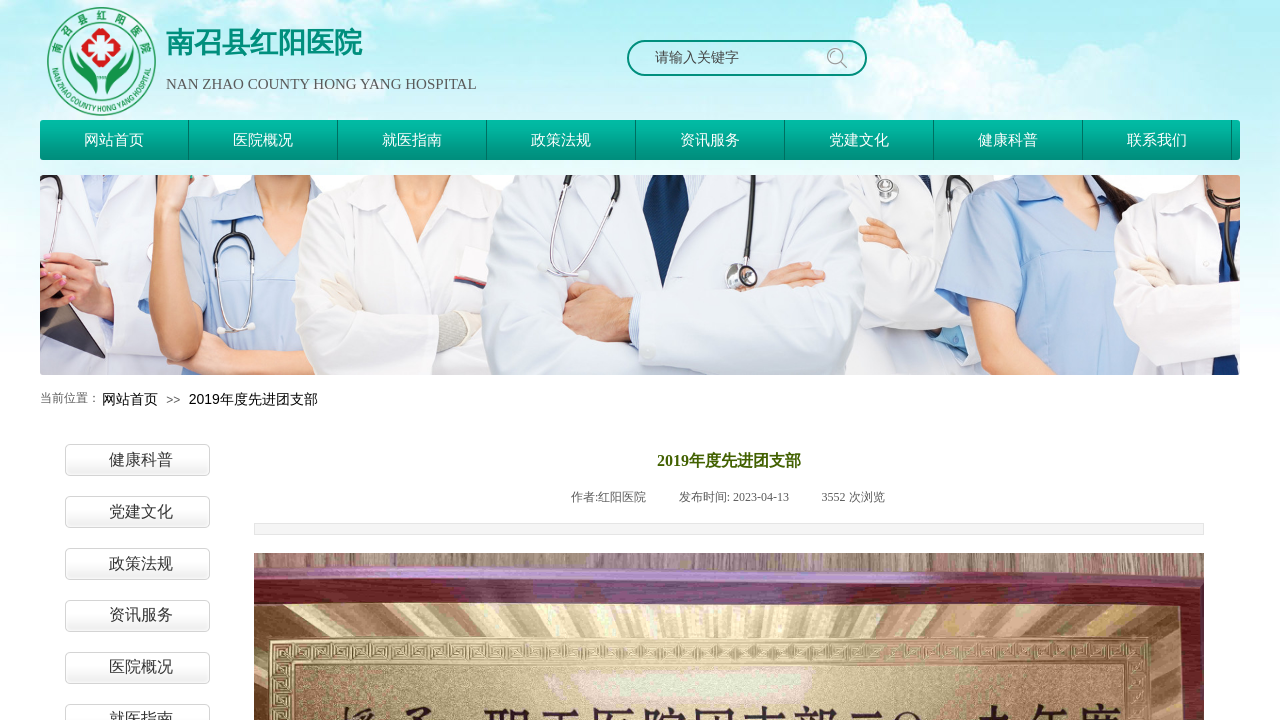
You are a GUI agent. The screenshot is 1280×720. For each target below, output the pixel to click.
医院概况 (141, 666)
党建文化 (141, 511)
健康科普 (141, 459)
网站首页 (130, 399)
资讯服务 (141, 614)
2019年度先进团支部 (253, 399)
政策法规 (141, 563)
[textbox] (728, 58)
